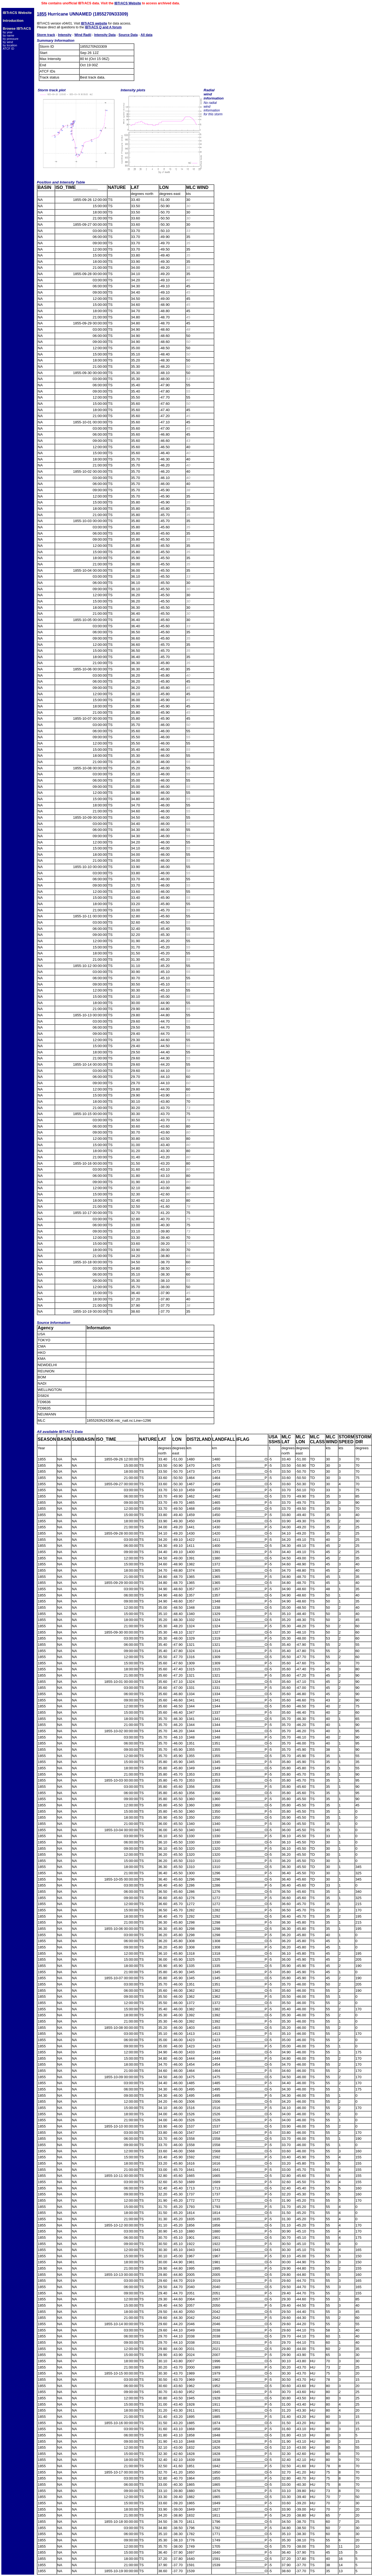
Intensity (64, 35)
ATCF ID (8, 48)
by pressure (10, 38)
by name (8, 35)
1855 (42, 14)
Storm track (46, 35)
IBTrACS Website (127, 3)
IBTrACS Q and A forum (103, 27)
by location (10, 45)
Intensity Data (105, 35)
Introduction (13, 21)
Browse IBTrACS (17, 28)
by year (8, 32)
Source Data (128, 35)
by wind (8, 42)
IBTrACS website (94, 23)
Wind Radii (82, 35)
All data (146, 35)
